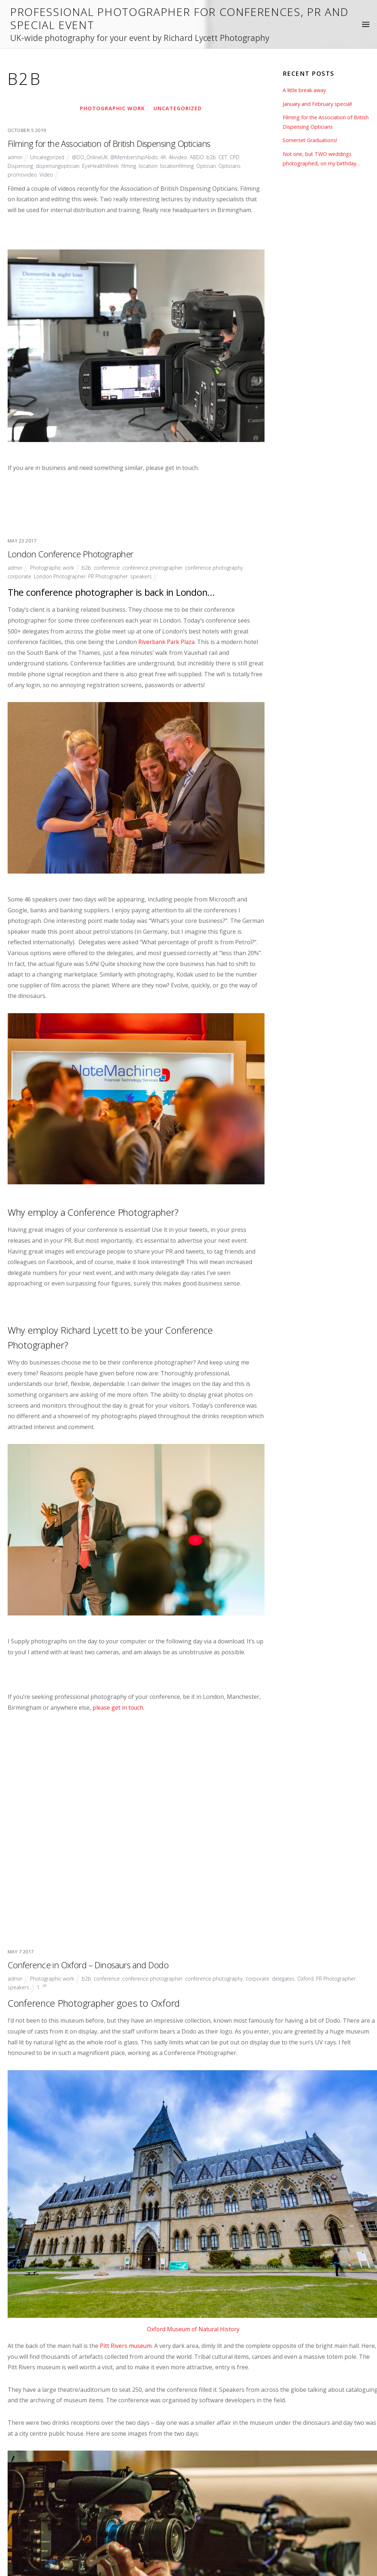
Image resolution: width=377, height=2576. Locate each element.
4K (166, 156)
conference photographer (154, 639)
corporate (20, 647)
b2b (214, 156)
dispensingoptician (59, 165)
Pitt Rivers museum (126, 1919)
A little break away (305, 90)
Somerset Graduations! (310, 140)
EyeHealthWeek (103, 165)
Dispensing (21, 165)
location (152, 165)
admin (15, 156)
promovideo (22, 173)
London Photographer (60, 647)
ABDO (200, 156)
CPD (238, 156)
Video (47, 173)
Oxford (311, 1551)
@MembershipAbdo (136, 156)
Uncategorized (177, 108)
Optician (210, 165)
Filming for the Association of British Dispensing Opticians (103, 143)
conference (107, 639)
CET (226, 156)
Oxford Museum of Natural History (193, 1903)
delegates (288, 1551)
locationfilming (181, 165)
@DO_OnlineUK (91, 156)
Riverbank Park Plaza (167, 713)
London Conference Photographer (64, 625)
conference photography (217, 639)
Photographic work (112, 108)
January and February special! (317, 103)
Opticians (234, 165)
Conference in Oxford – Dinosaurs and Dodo (82, 1538)
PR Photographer (109, 647)
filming (132, 165)
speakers (142, 647)
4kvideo (181, 156)
